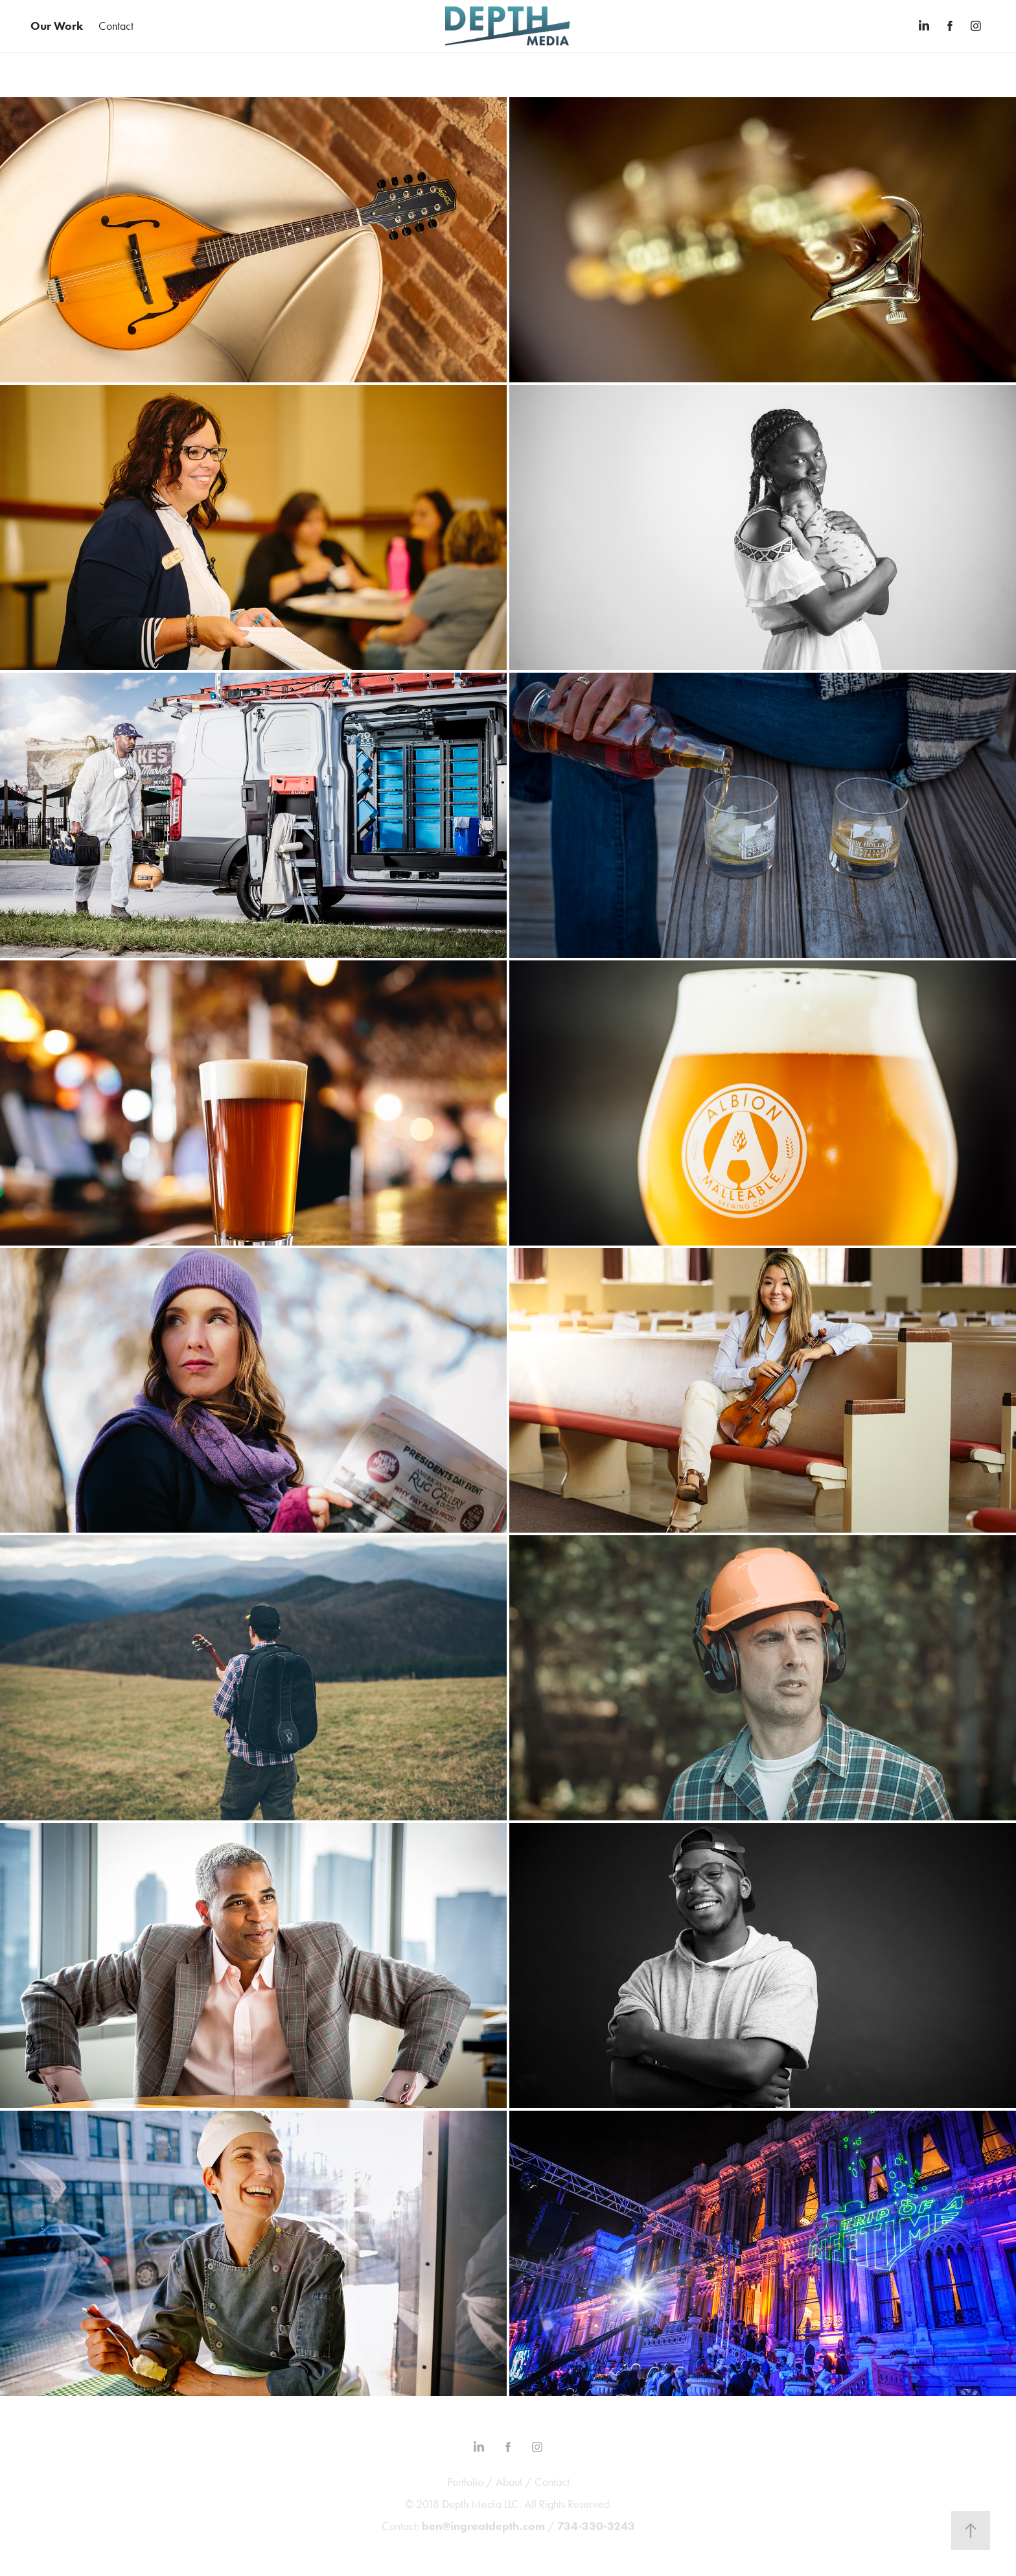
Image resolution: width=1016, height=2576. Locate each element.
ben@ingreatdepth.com (483, 2526)
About (509, 2482)
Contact (115, 26)
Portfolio (465, 2482)
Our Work (56, 26)
